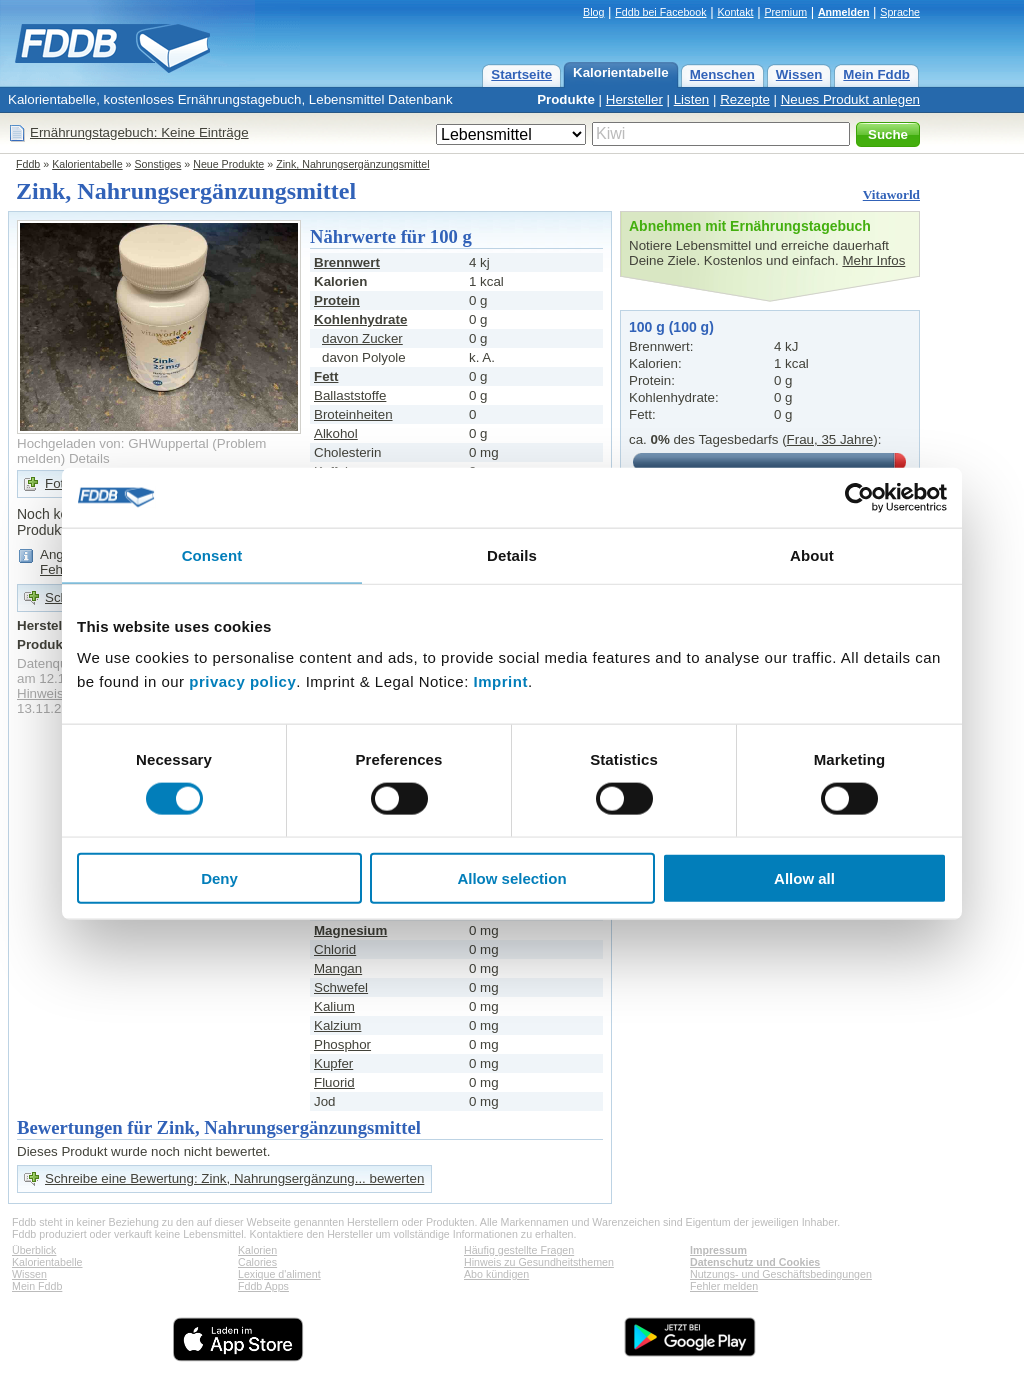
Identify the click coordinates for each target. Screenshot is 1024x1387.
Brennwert (347, 262)
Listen (692, 99)
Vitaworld (891, 194)
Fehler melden (724, 1286)
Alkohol (336, 433)
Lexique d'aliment (279, 1274)
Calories (257, 1262)
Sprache (900, 12)
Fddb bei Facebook (660, 12)
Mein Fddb (876, 74)
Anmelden (844, 12)
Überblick (34, 1250)
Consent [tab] (212, 554)
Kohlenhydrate (360, 319)
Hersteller (634, 99)
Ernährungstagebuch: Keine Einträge (139, 132)
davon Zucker (362, 338)
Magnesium (350, 930)
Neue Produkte (228, 164)
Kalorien (257, 1250)
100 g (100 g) (671, 327)
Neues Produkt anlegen (850, 99)
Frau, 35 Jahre (830, 439)
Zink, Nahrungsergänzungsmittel (352, 164)
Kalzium (337, 1025)
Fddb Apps (263, 1286)
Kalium (334, 1006)
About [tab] (812, 554)
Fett (326, 376)
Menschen (722, 74)
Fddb (28, 164)
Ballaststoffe (350, 395)
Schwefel (341, 987)
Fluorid (334, 1082)
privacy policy (242, 681)
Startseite (521, 74)
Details (89, 458)
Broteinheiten (353, 414)
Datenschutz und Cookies (755, 1262)
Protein (337, 300)
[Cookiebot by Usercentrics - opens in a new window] (859, 497)
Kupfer (333, 1063)
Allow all (804, 878)
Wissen (799, 74)
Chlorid (335, 949)
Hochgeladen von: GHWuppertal (113, 443)
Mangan (338, 968)
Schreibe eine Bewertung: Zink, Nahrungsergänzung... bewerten (234, 1178)
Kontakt (735, 12)
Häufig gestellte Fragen (519, 1250)
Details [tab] (512, 554)
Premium (785, 12)
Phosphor (342, 1044)
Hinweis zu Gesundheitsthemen (539, 1262)
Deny (219, 878)
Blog (593, 12)
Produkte (566, 99)
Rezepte (745, 99)
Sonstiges (158, 164)
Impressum (718, 1250)
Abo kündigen (496, 1274)
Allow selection (511, 878)
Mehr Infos (873, 260)
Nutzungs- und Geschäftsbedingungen (781, 1274)
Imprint (501, 681)
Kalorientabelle (621, 72)
